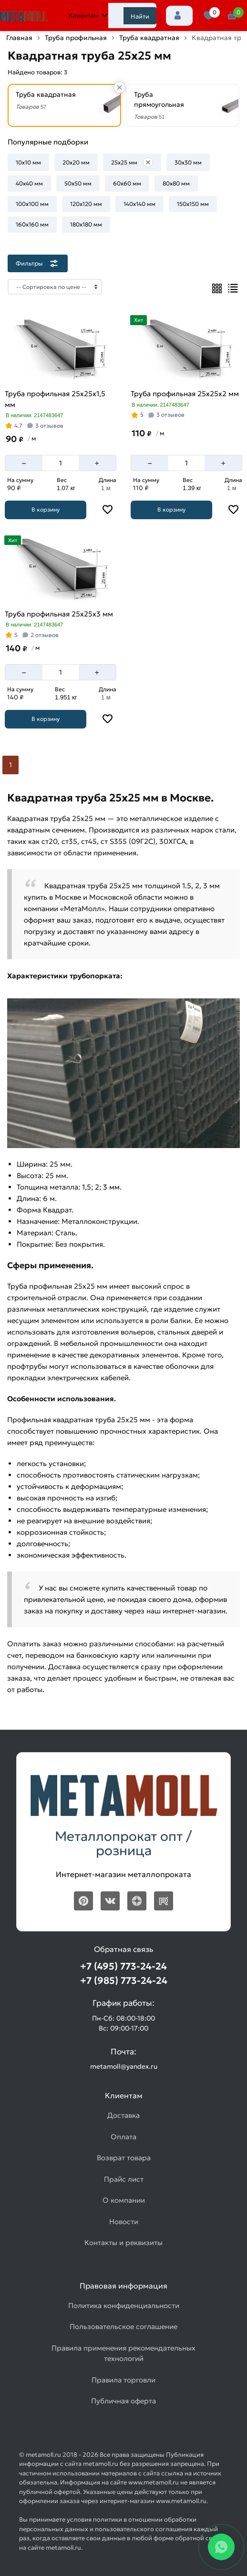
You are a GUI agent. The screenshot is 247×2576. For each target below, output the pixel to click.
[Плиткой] (217, 288)
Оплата (123, 2136)
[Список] (232, 288)
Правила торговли (123, 2379)
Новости (123, 2221)
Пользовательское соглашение (123, 2326)
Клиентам (88, 15)
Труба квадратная (149, 37)
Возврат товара (124, 2157)
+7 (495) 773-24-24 (123, 1966)
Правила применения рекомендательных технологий (123, 2353)
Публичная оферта (123, 2400)
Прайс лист (124, 2179)
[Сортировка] (55, 287)
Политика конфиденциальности (123, 2305)
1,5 (86, 1186)
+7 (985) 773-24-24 (123, 1980)
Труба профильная (76, 37)
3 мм (111, 1186)
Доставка (123, 2115)
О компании (124, 2200)
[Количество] (60, 463)
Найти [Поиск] (140, 16)
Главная (19, 37)
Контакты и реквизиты (123, 2242)
